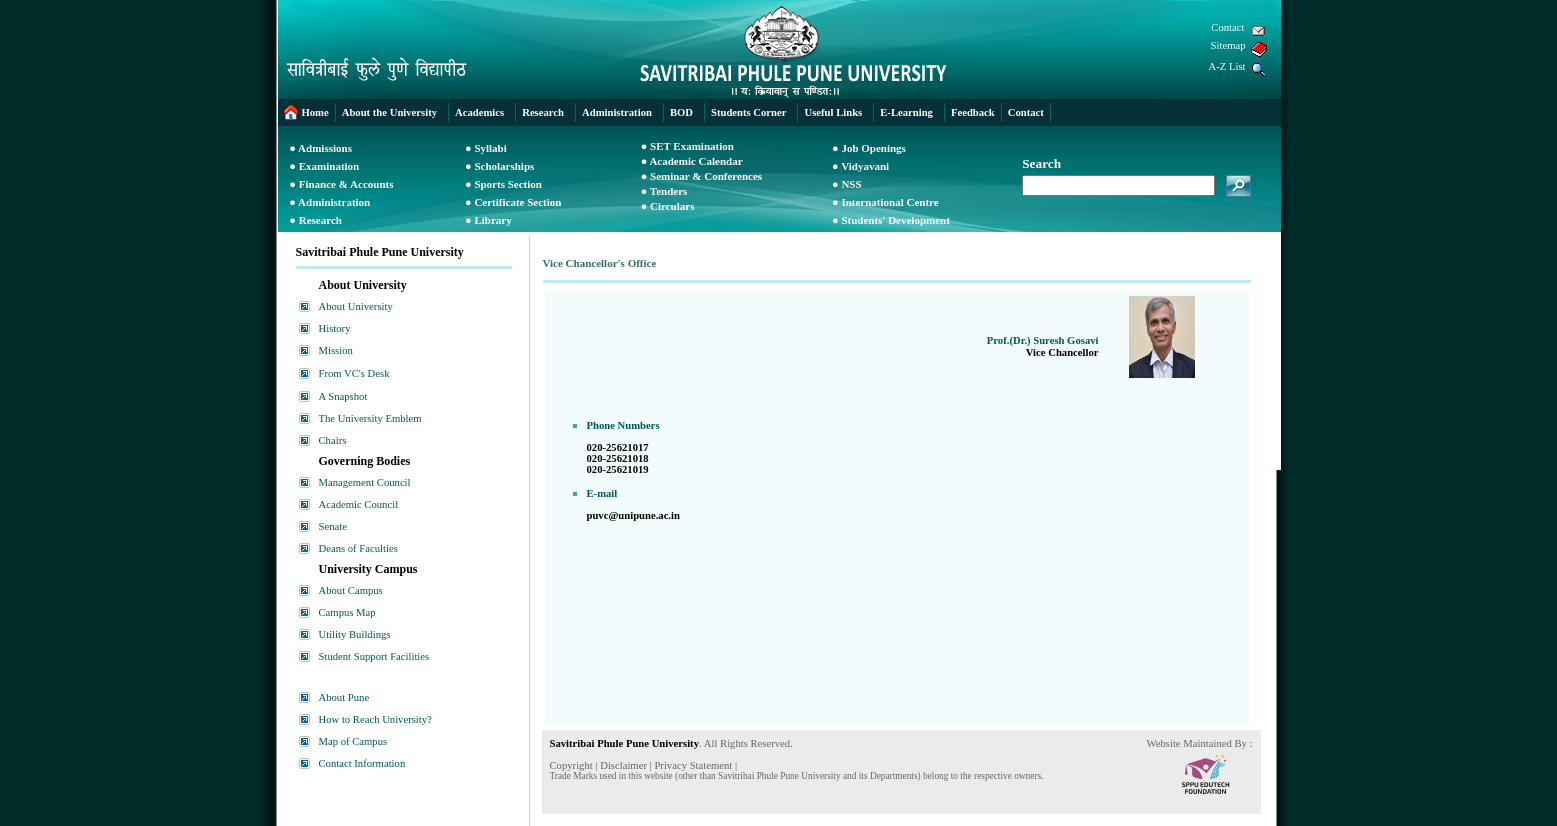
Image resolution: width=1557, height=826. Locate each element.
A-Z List (1227, 66)
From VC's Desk (354, 373)
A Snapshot (343, 396)
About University (356, 306)
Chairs (333, 440)
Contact (1227, 27)
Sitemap (1228, 45)
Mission (336, 350)
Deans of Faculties (358, 548)
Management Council (365, 482)
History (335, 328)
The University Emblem (370, 418)
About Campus (351, 590)
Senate (333, 526)
